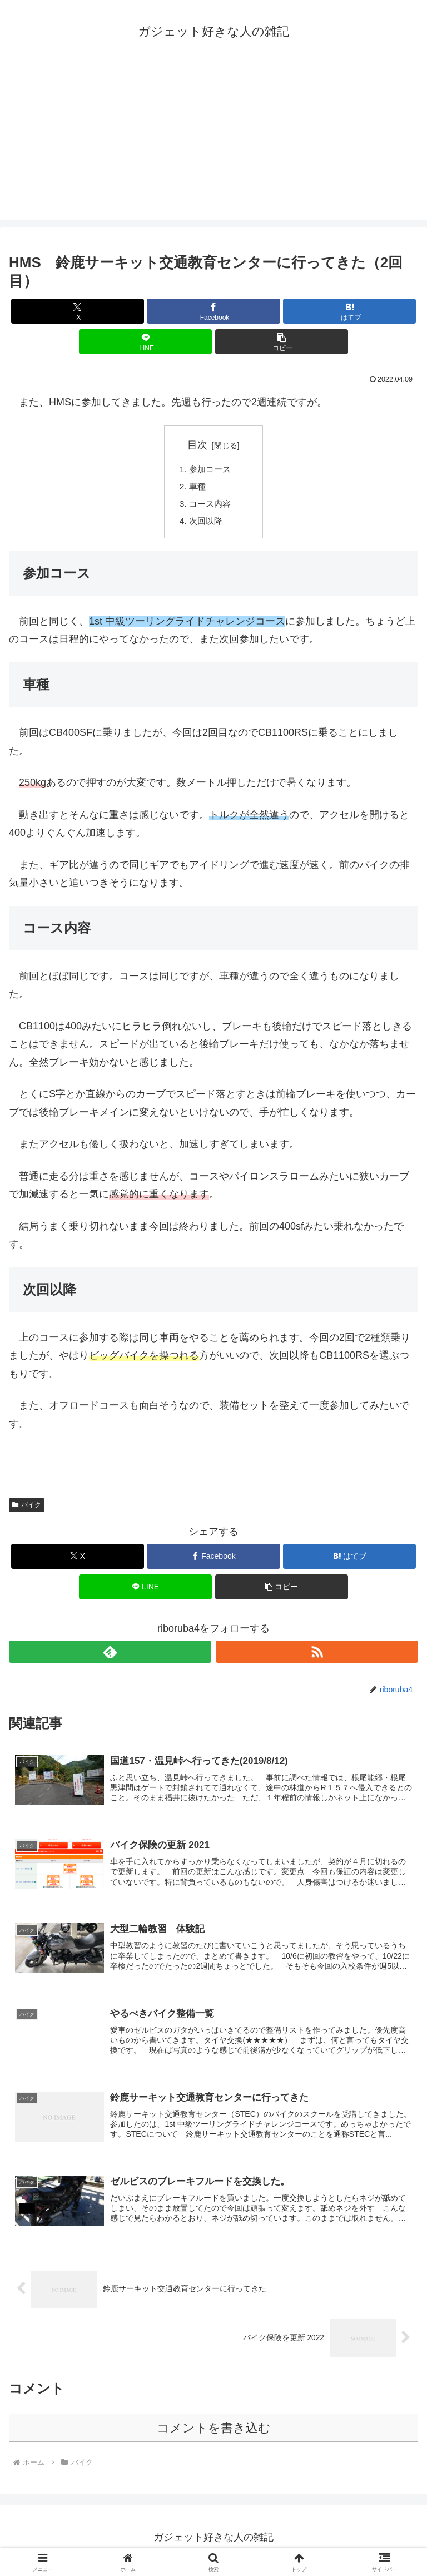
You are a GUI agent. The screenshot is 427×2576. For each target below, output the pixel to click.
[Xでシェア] (77, 311)
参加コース (212, 470)
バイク (26, 1508)
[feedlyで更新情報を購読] (110, 1655)
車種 (198, 488)
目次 (197, 444)
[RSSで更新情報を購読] (317, 1655)
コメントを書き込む (214, 2434)
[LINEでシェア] (145, 341)
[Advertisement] (213, 142)
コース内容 (212, 506)
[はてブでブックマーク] (349, 311)
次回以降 (207, 524)
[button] (281, 341)
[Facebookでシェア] (213, 311)
